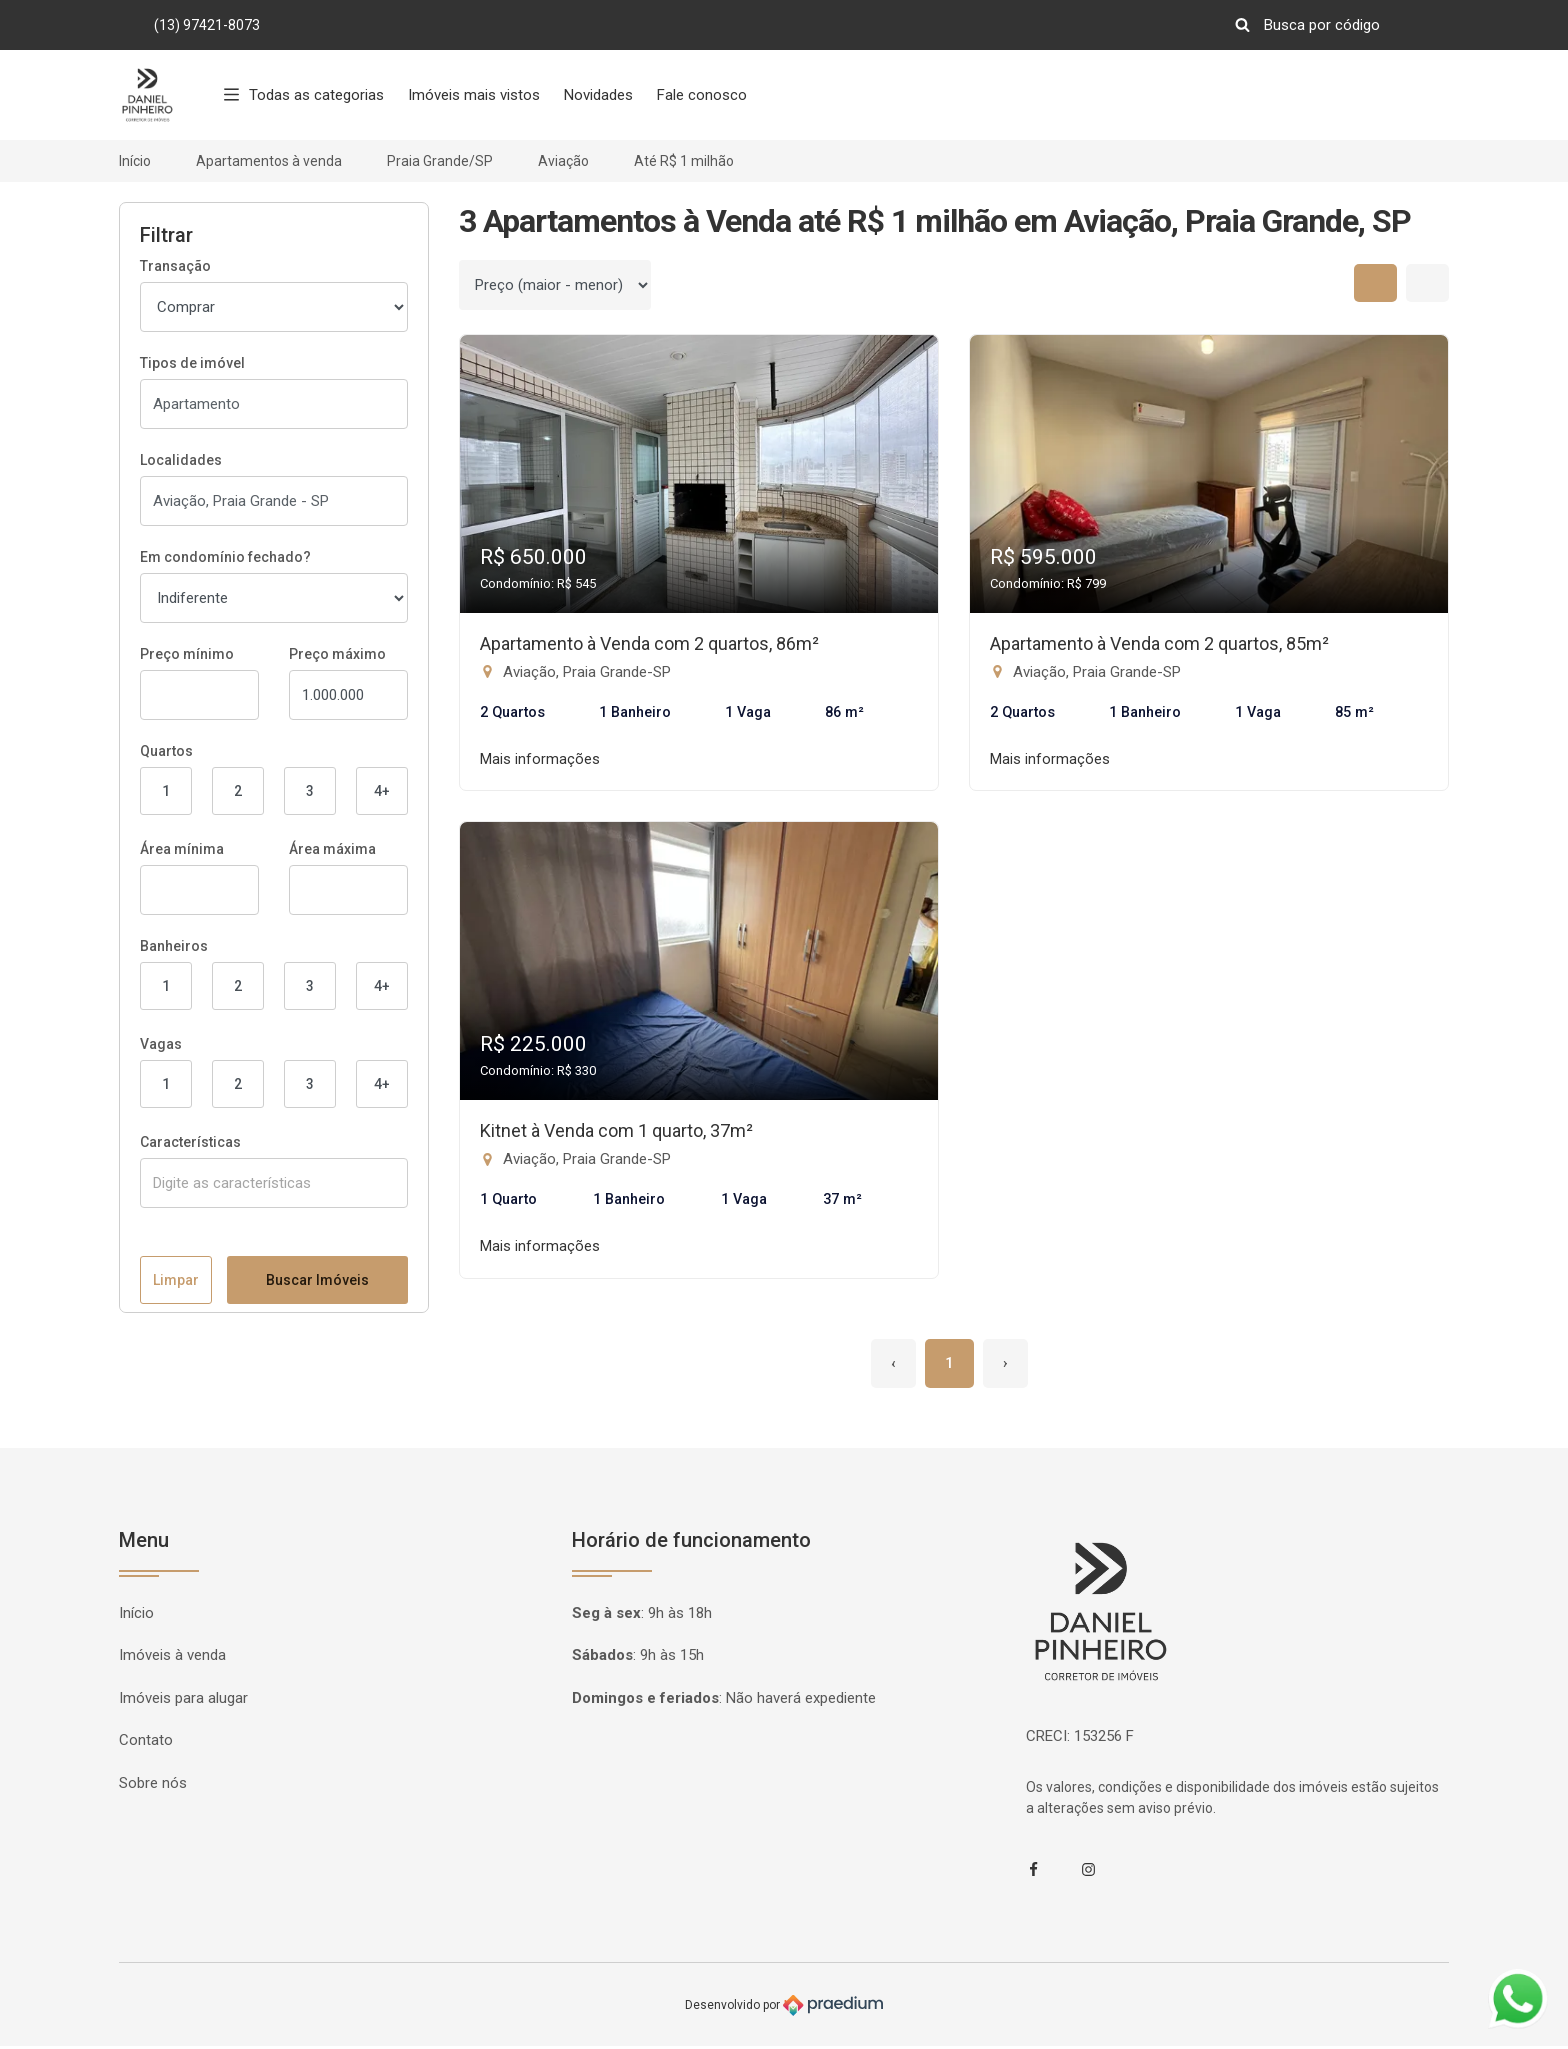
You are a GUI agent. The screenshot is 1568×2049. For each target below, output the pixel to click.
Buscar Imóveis (317, 1990)
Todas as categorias (304, 95)
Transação (175, 266)
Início (135, 161)
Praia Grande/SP (440, 161)
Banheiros (174, 946)
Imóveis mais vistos (474, 95)
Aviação (563, 161)
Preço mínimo (187, 654)
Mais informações (540, 761)
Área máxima (332, 849)
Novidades (598, 95)
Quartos (166, 751)
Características (190, 1142)
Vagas (161, 1044)
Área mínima (182, 849)
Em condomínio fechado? (225, 557)
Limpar (176, 1990)
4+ (382, 791)
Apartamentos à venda (269, 161)
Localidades (181, 460)
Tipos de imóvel (192, 363)
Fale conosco (702, 95)
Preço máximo (337, 654)
